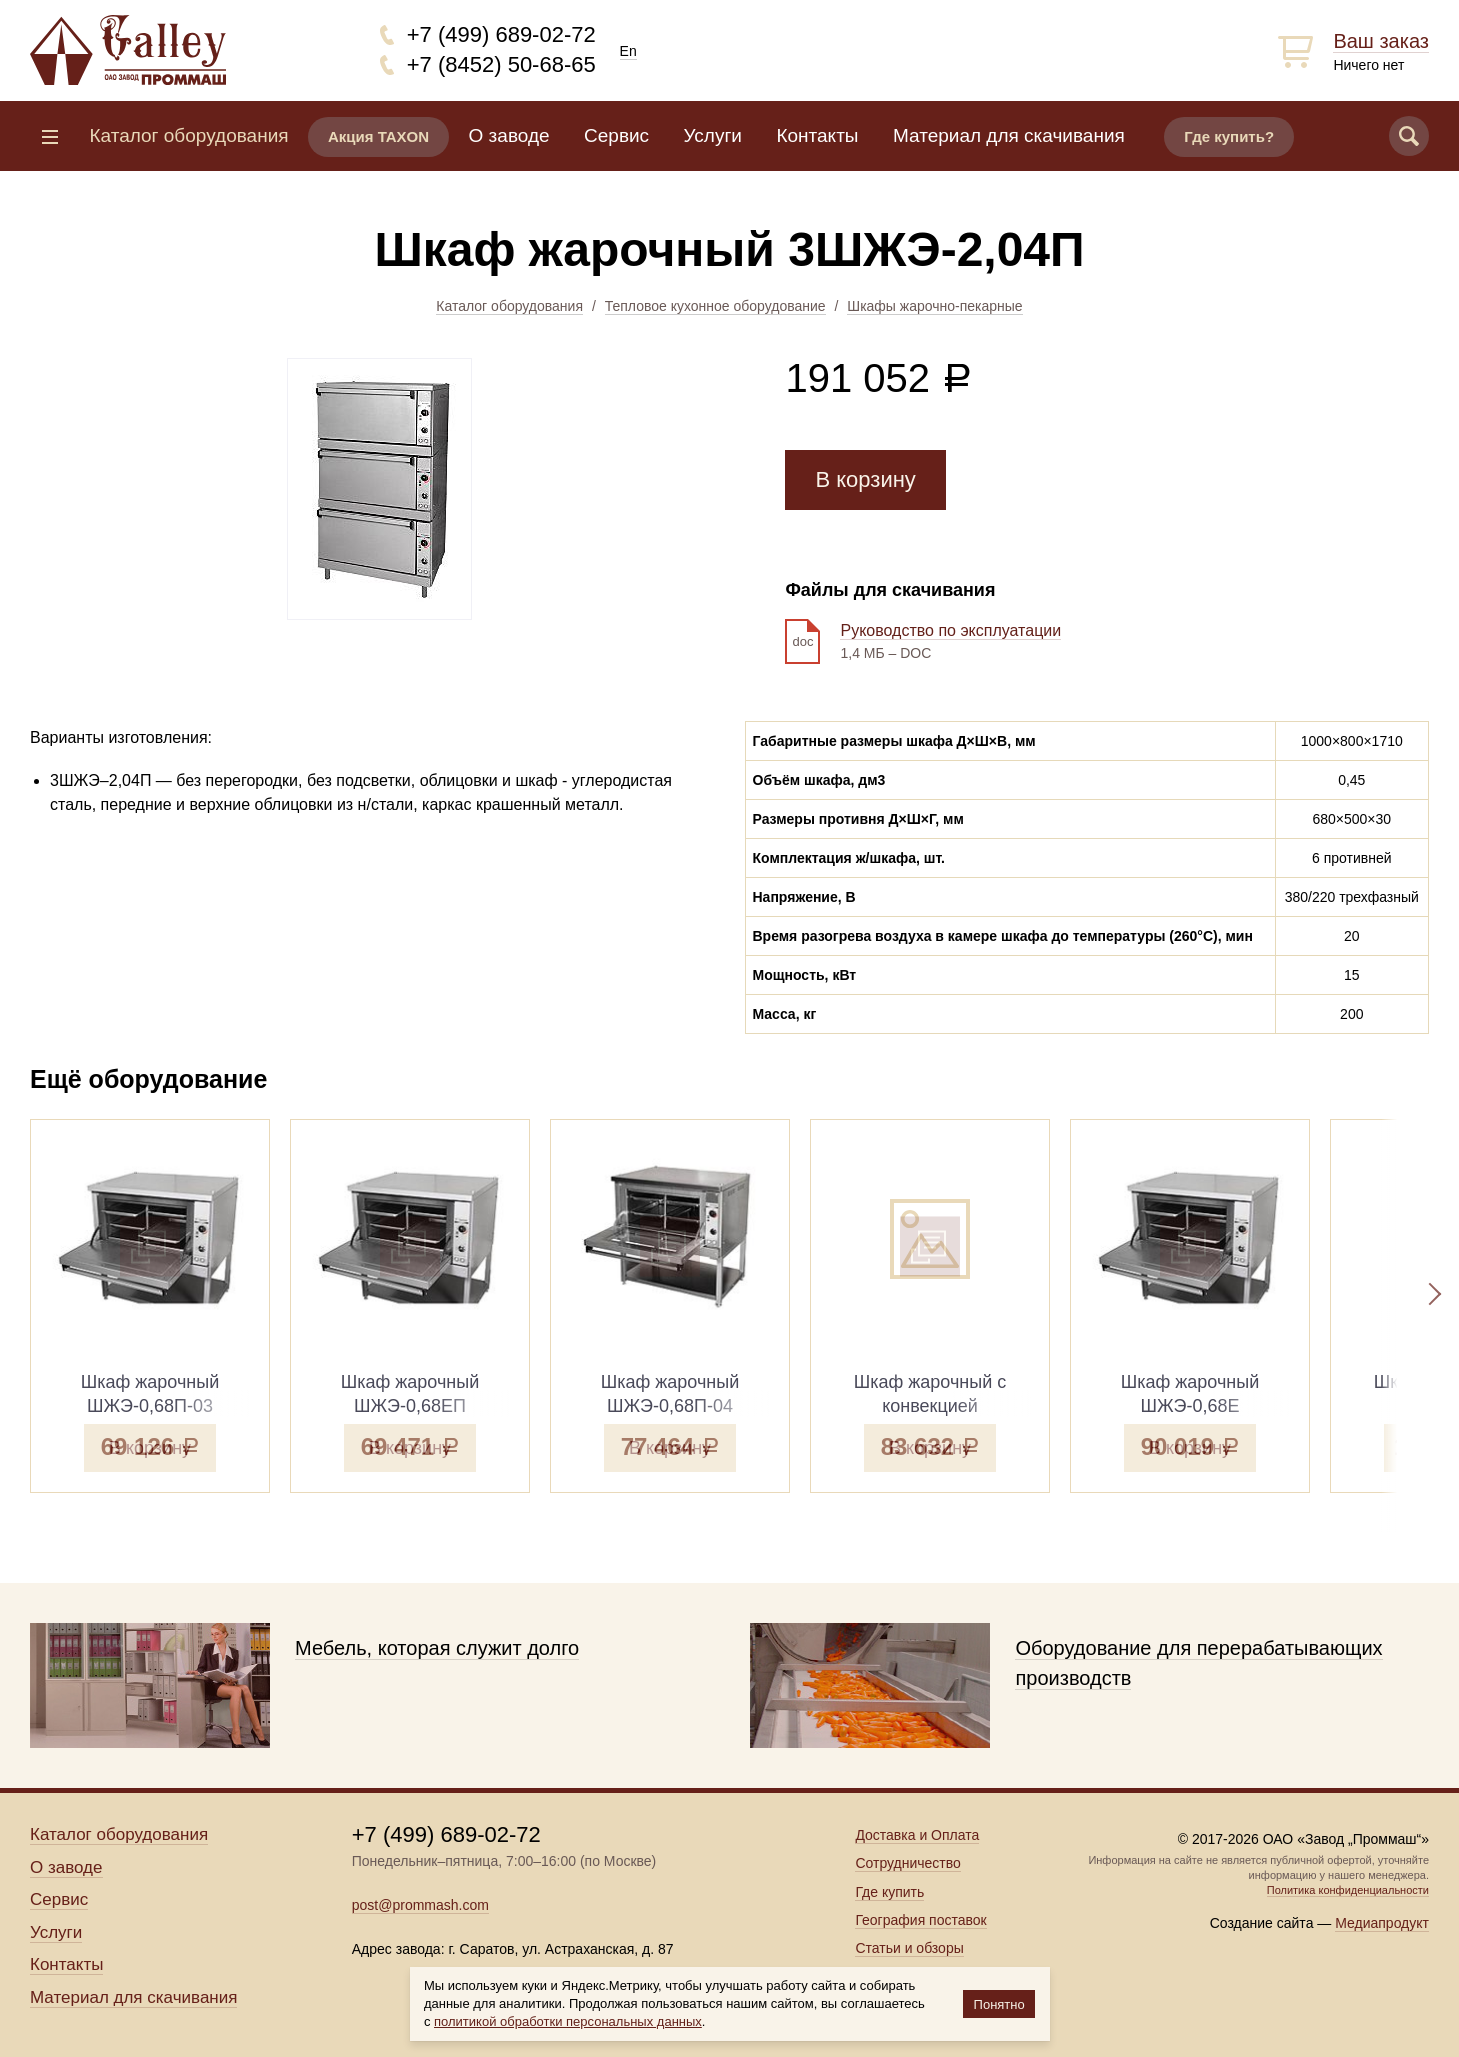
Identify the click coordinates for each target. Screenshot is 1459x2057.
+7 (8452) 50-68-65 (501, 64)
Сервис (616, 135)
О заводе (509, 135)
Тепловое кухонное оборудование (715, 306)
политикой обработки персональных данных (568, 2021)
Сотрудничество (907, 1863)
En (628, 51)
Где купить (889, 1892)
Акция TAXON (378, 136)
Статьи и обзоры (909, 1948)
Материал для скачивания (1009, 135)
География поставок (920, 1920)
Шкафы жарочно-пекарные (934, 306)
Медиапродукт (1382, 1923)
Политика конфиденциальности (1348, 1890)
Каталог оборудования (509, 306)
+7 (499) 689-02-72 (501, 34)
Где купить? (1229, 136)
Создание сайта (1262, 1923)
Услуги (713, 135)
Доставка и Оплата (917, 1835)
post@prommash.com (420, 1905)
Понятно (999, 2004)
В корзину (865, 479)
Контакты (817, 135)
